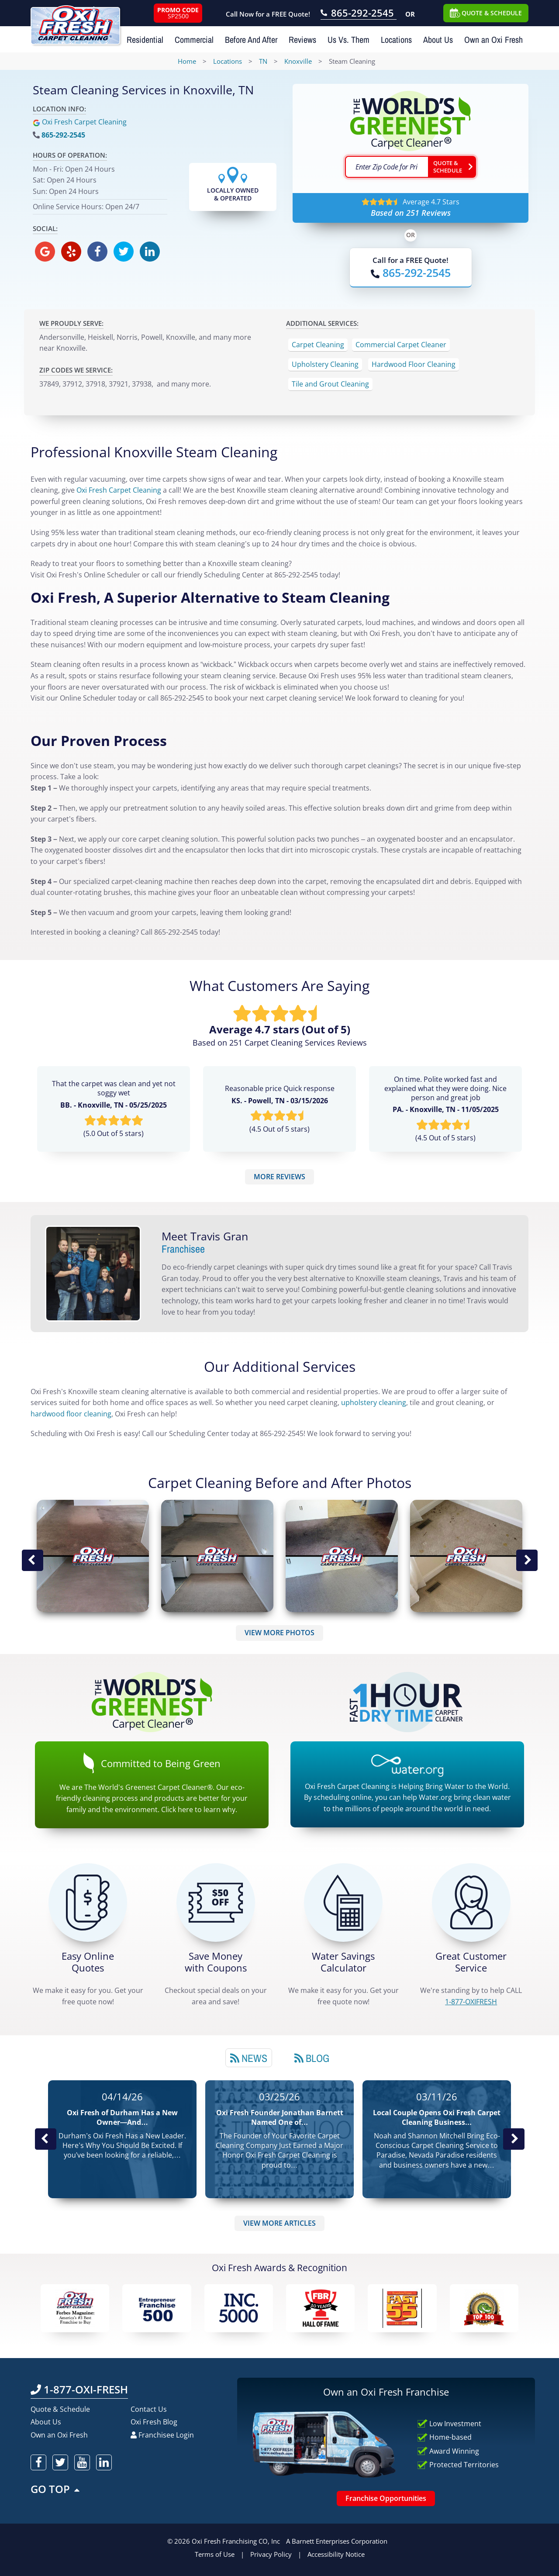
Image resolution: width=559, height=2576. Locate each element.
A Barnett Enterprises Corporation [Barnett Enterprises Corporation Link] (336, 2541)
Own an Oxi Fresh (493, 39)
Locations (396, 39)
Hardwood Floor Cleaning (413, 364)
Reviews (302, 39)
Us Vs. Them (348, 39)
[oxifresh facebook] (97, 252)
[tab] (249, 2057)
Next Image (526, 1560)
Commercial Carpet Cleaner (400, 344)
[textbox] (386, 167)
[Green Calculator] (343, 1902)
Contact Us (149, 2409)
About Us (438, 39)
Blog (311, 2058)
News (248, 2058)
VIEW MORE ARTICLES (279, 2223)
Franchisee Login (162, 2435)
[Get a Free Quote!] (87, 1902)
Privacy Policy (271, 2554)
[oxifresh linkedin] (150, 252)
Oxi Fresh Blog (154, 2422)
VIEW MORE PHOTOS (279, 1632)
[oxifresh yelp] (71, 252)
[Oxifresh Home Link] (75, 22)
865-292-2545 (63, 135)
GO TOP (56, 2489)
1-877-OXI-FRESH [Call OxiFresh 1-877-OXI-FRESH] (79, 2389)
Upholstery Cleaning (325, 364)
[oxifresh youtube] (82, 2462)
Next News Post (513, 2139)
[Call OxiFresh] (411, 273)
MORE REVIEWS (279, 1176)
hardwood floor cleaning (71, 1414)
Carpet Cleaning (318, 344)
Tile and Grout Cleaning (330, 384)
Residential (145, 39)
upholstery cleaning (373, 1402)
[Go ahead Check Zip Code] (452, 167)
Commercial (194, 39)
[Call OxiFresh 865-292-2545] (358, 14)
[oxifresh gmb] (45, 252)
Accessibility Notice (336, 2554)
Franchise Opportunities (385, 2498)
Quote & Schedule (60, 2409)
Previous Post (45, 2139)
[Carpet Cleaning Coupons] (215, 1902)
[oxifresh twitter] (124, 252)
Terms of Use (215, 2554)
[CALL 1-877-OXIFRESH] (471, 1902)
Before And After (251, 39)
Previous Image (32, 1560)
